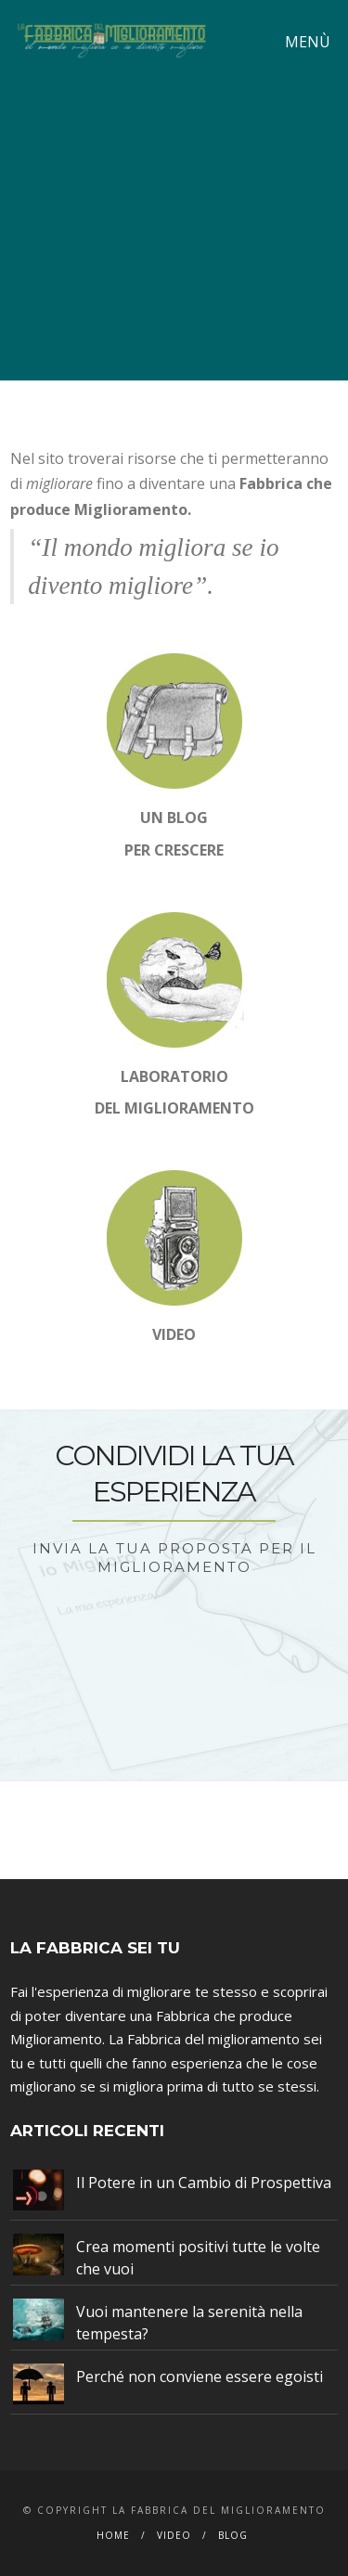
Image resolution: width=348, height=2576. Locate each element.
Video (174, 2535)
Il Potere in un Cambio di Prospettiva (203, 2182)
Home (113, 2535)
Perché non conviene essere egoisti (199, 2376)
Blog (233, 2535)
